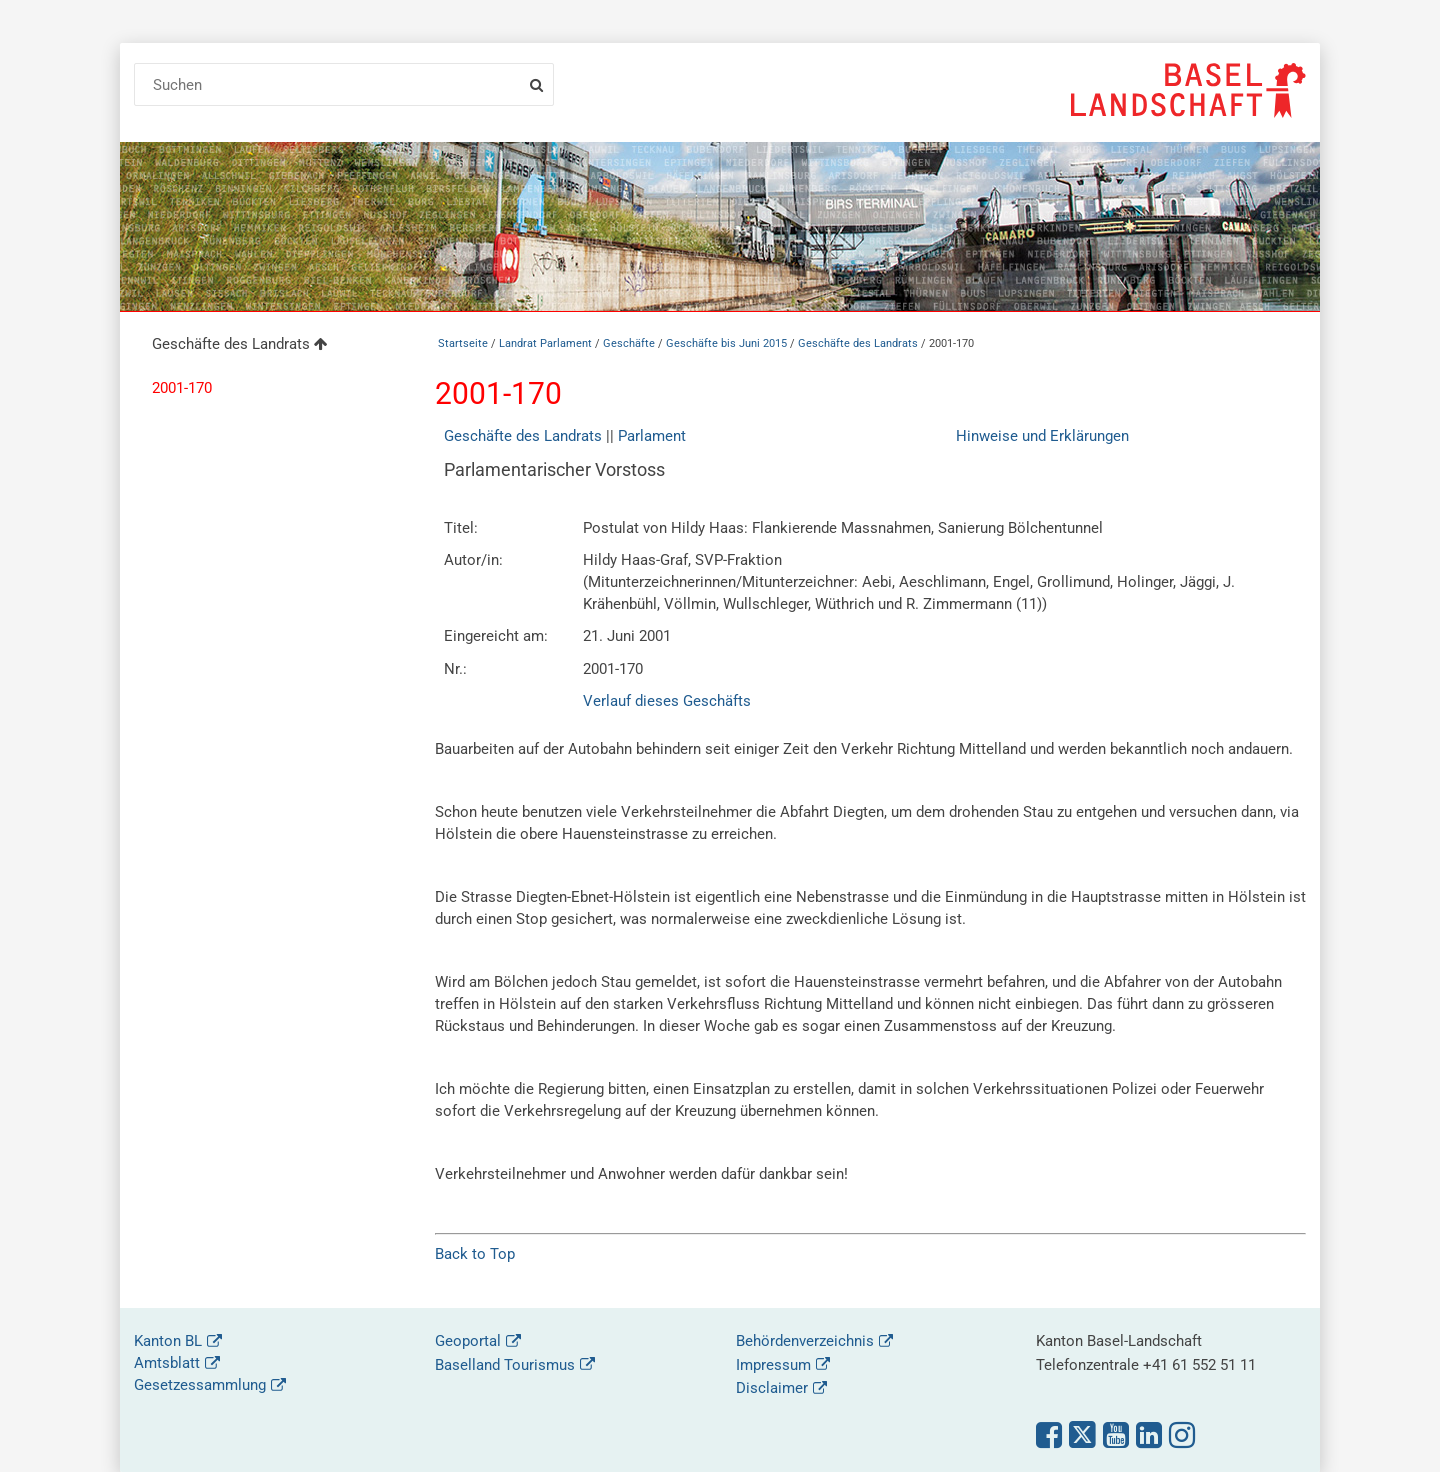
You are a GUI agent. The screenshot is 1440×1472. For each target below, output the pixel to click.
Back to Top (475, 1254)
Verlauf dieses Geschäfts (667, 701)
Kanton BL (168, 1341)
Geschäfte (629, 343)
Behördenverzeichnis (805, 1341)
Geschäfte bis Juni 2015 (726, 343)
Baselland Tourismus (505, 1365)
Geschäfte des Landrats (858, 343)
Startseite (463, 343)
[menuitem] (268, 347)
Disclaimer (772, 1388)
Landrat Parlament (545, 343)
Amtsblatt (167, 1363)
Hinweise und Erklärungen (1042, 436)
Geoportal (468, 1341)
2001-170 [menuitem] (182, 388)
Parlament (652, 436)
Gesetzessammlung (200, 1385)
